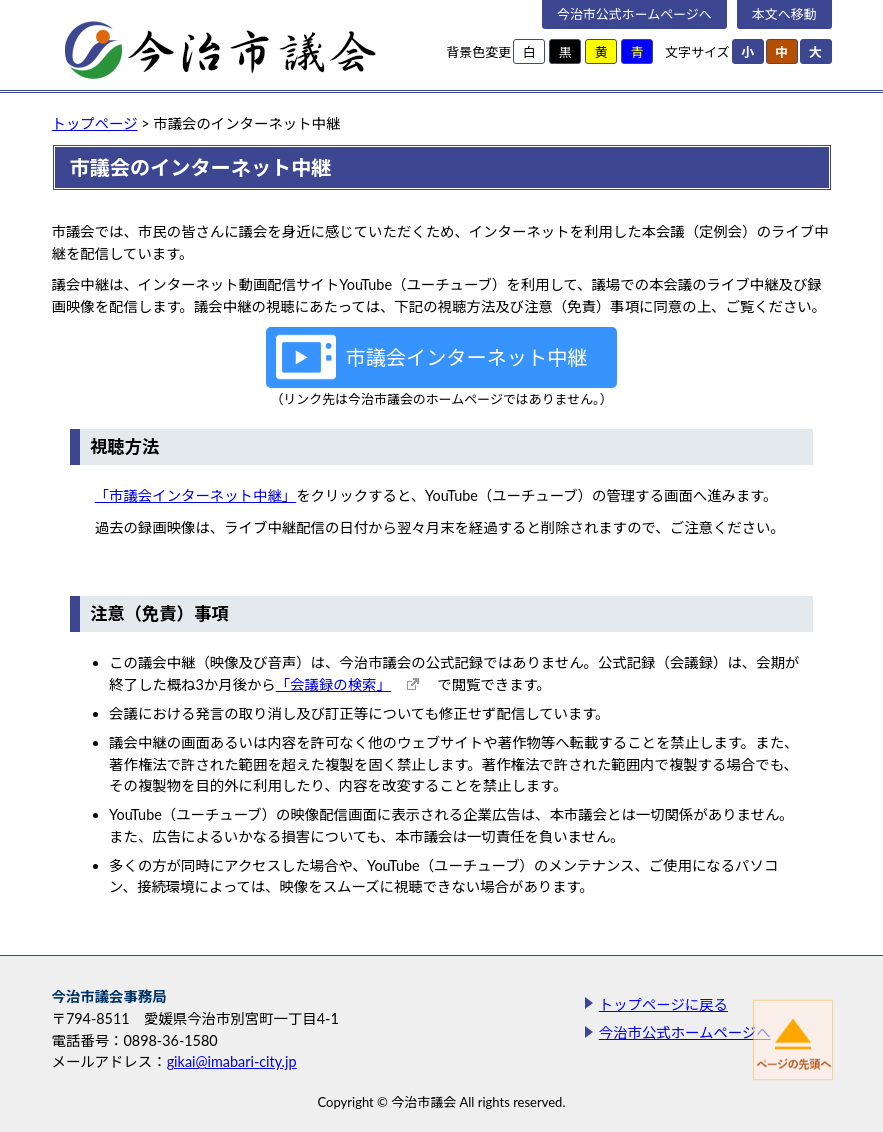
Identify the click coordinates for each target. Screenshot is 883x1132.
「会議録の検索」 (333, 684)
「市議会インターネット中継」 (195, 495)
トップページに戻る (663, 1004)
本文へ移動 (784, 14)
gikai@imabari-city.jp (232, 1061)
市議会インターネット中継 (467, 357)
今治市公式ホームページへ (634, 14)
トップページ (95, 123)
